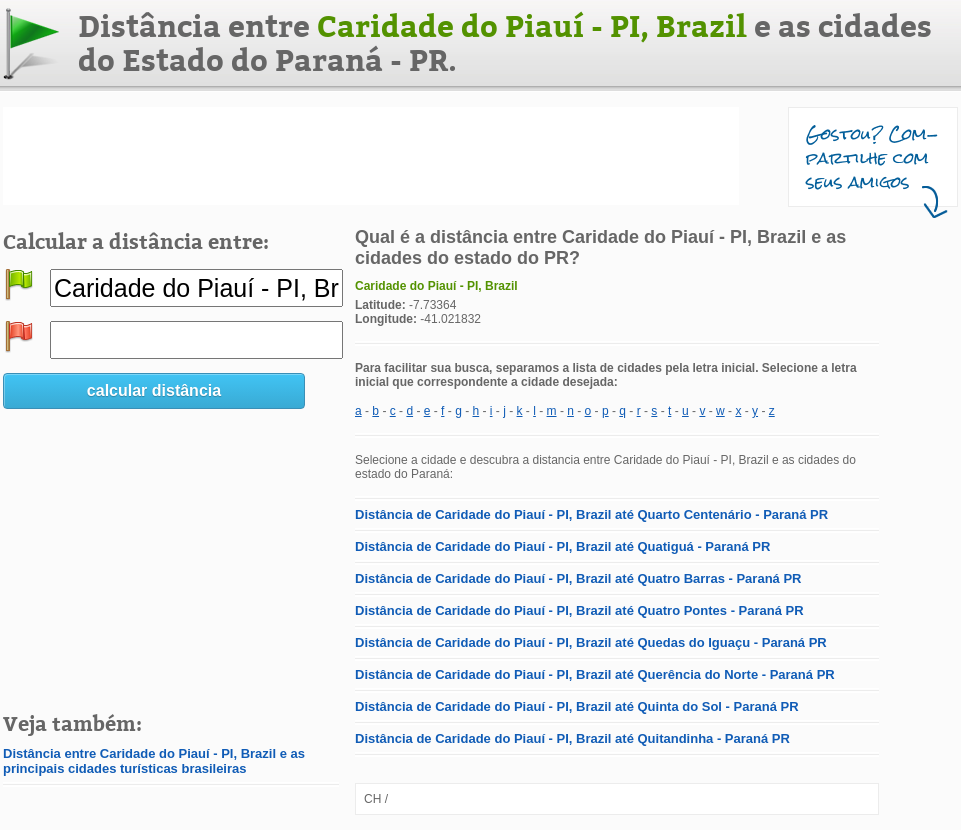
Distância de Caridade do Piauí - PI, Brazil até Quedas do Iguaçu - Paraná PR (591, 642)
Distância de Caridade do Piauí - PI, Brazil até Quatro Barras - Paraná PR (578, 578)
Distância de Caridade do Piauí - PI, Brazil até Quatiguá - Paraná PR (562, 546)
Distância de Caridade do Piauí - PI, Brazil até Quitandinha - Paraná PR (572, 738)
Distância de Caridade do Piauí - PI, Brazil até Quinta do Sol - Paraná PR (577, 706)
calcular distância (154, 390)
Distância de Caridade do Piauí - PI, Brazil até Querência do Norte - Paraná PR (595, 674)
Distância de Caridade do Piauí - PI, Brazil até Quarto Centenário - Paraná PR (591, 514)
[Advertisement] (371, 156)
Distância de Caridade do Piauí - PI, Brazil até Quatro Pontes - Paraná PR (579, 610)
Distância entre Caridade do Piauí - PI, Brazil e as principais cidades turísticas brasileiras (154, 761)
